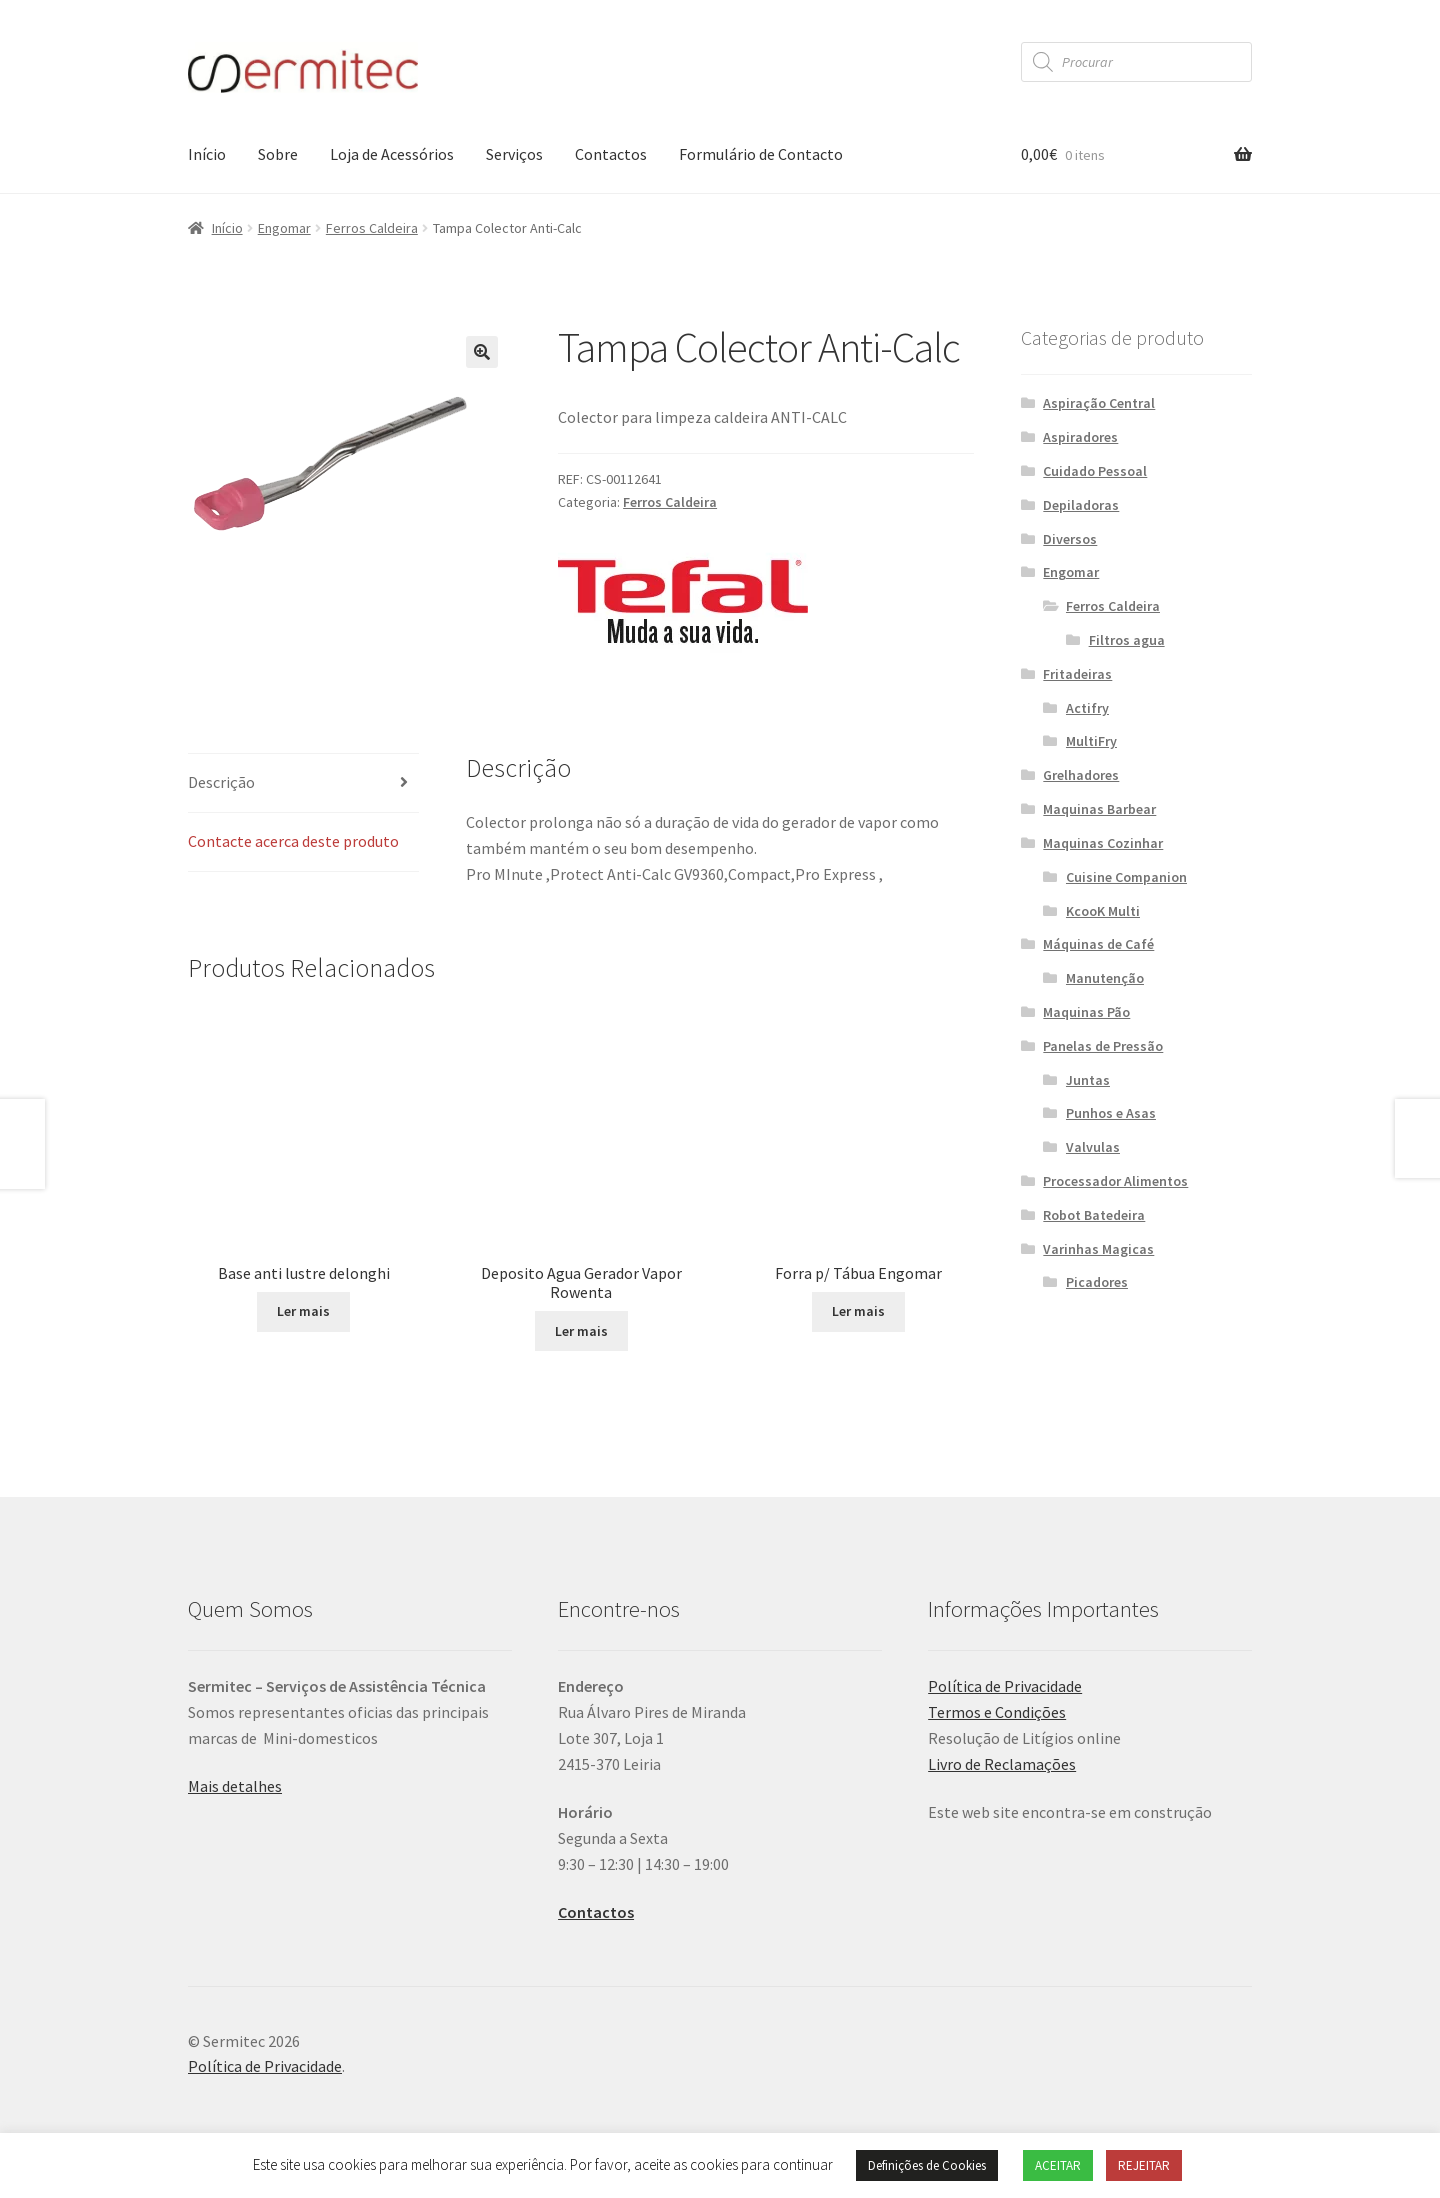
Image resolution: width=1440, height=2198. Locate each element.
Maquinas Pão (1086, 1012)
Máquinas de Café (1098, 944)
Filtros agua (1127, 640)
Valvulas (1093, 1147)
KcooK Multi (1103, 911)
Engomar (284, 228)
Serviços (514, 154)
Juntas (1088, 1080)
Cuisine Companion (1126, 877)
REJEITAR (1144, 2165)
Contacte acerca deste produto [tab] (293, 841)
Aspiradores (1080, 437)
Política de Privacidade (1005, 1703)
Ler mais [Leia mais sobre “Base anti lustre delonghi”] (303, 1348)
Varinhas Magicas (1098, 1249)
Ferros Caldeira (372, 228)
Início (207, 154)
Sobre (278, 154)
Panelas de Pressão (1103, 1046)
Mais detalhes (235, 1803)
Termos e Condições (997, 1729)
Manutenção (1105, 978)
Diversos (1070, 539)
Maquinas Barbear (1099, 809)
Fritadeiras (1077, 674)
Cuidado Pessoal (1095, 471)
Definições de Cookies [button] (927, 2165)
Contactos (611, 154)
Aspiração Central (1099, 403)
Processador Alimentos (1115, 1181)
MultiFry (1091, 741)
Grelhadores (1081, 775)
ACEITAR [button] (1058, 2165)
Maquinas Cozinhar (1103, 843)
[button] (482, 352)
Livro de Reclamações (1002, 1781)
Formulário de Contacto (761, 154)
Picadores (1097, 1282)
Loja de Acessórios (392, 154)
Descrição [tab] (221, 782)
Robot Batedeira (1094, 1215)
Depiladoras (1081, 505)
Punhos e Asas (1111, 1113)
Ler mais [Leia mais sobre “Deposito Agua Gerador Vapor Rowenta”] (581, 1303)
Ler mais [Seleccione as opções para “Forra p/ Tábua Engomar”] (858, 1252)
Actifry (1087, 708)
